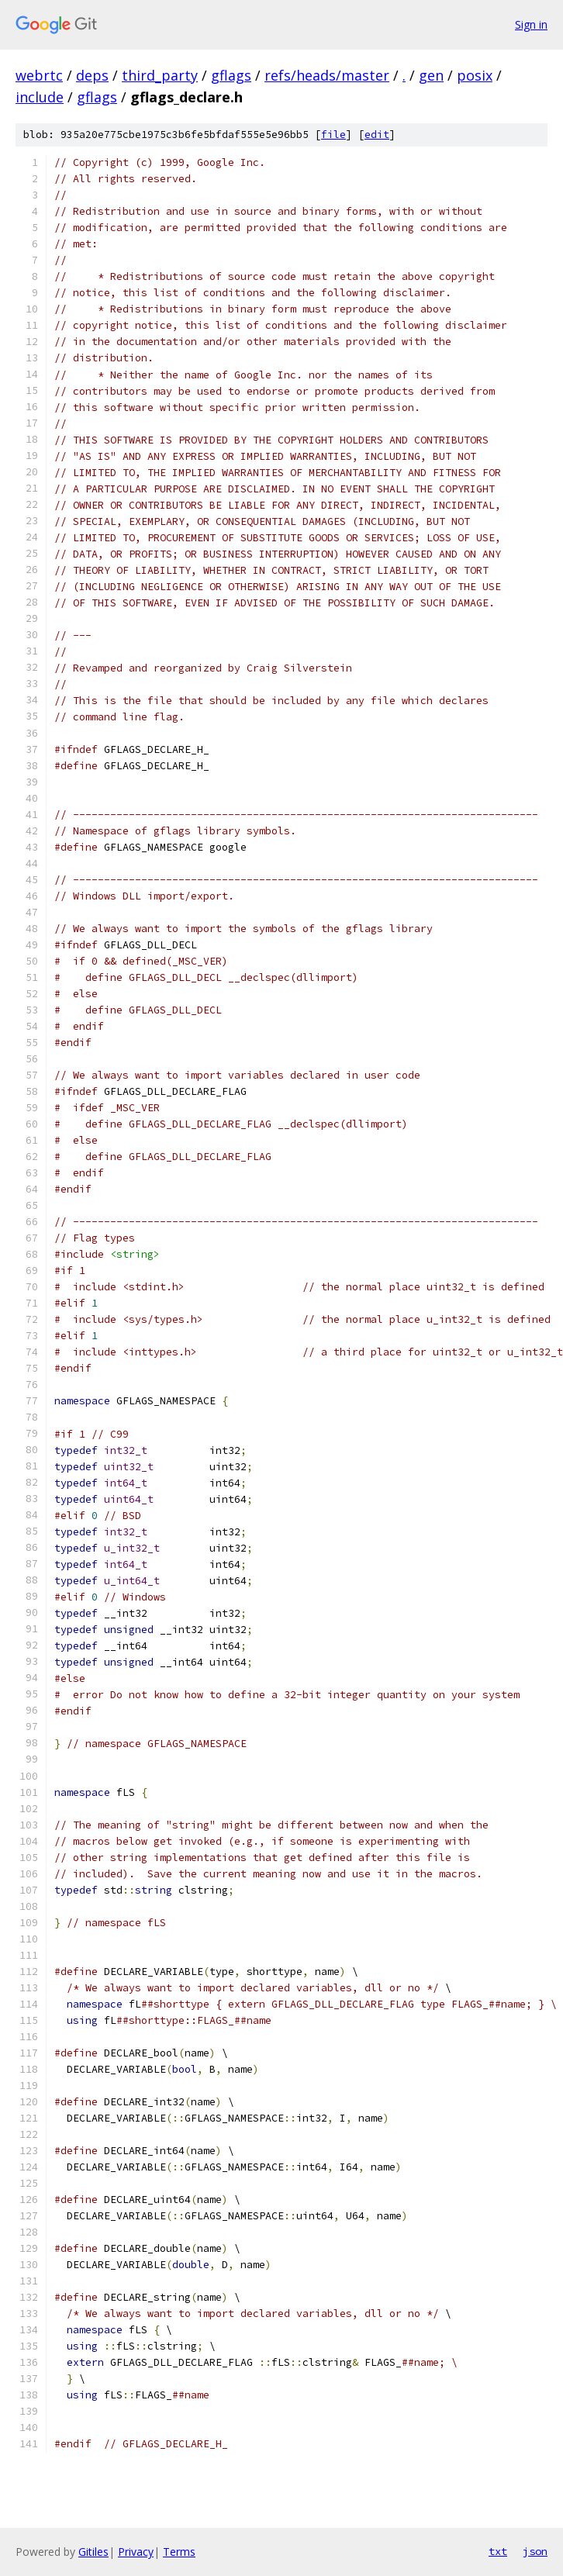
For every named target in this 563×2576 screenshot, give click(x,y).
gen (431, 75)
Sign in (531, 24)
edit (376, 134)
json (535, 2551)
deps (92, 75)
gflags (231, 75)
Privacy (136, 2551)
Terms (179, 2551)
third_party (160, 75)
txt (498, 2551)
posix (474, 75)
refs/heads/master (326, 75)
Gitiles (93, 2551)
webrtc (39, 75)
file (333, 134)
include (40, 97)
